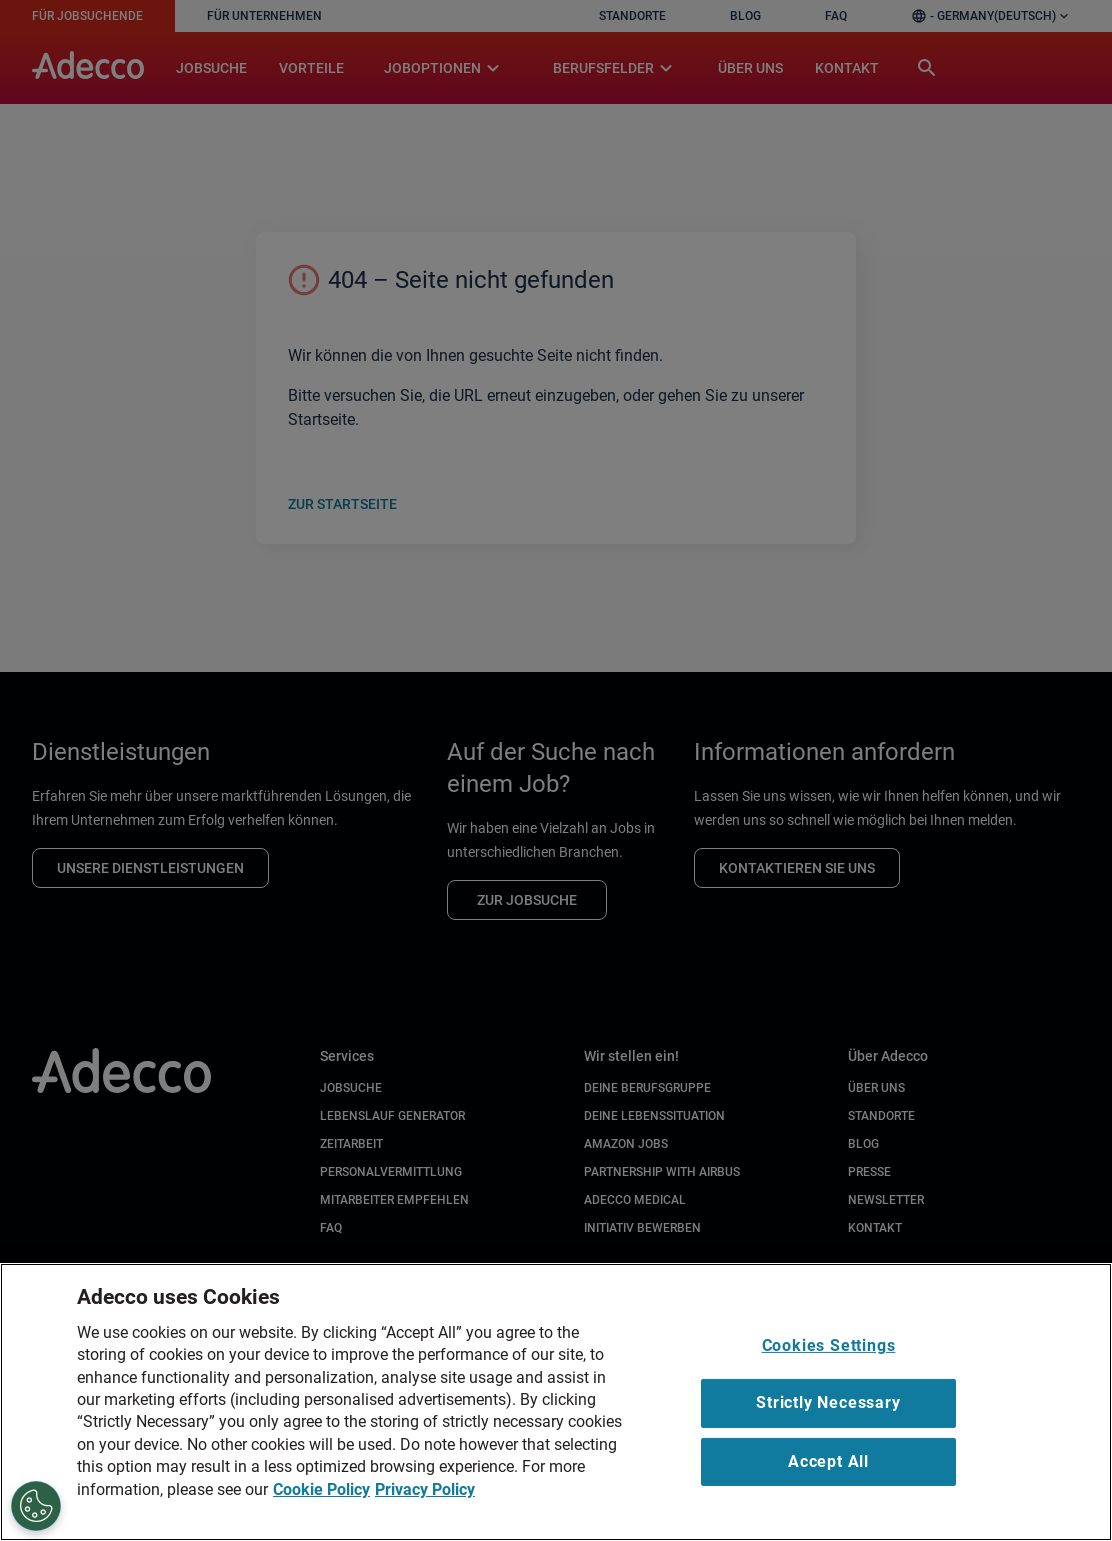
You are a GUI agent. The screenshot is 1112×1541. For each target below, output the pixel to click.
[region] (556, 1402)
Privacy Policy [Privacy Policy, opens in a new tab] (425, 1489)
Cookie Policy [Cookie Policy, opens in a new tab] (321, 1489)
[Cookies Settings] (36, 1506)
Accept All (828, 1461)
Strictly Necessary (828, 1402)
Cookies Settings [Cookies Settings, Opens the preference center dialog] (829, 1345)
